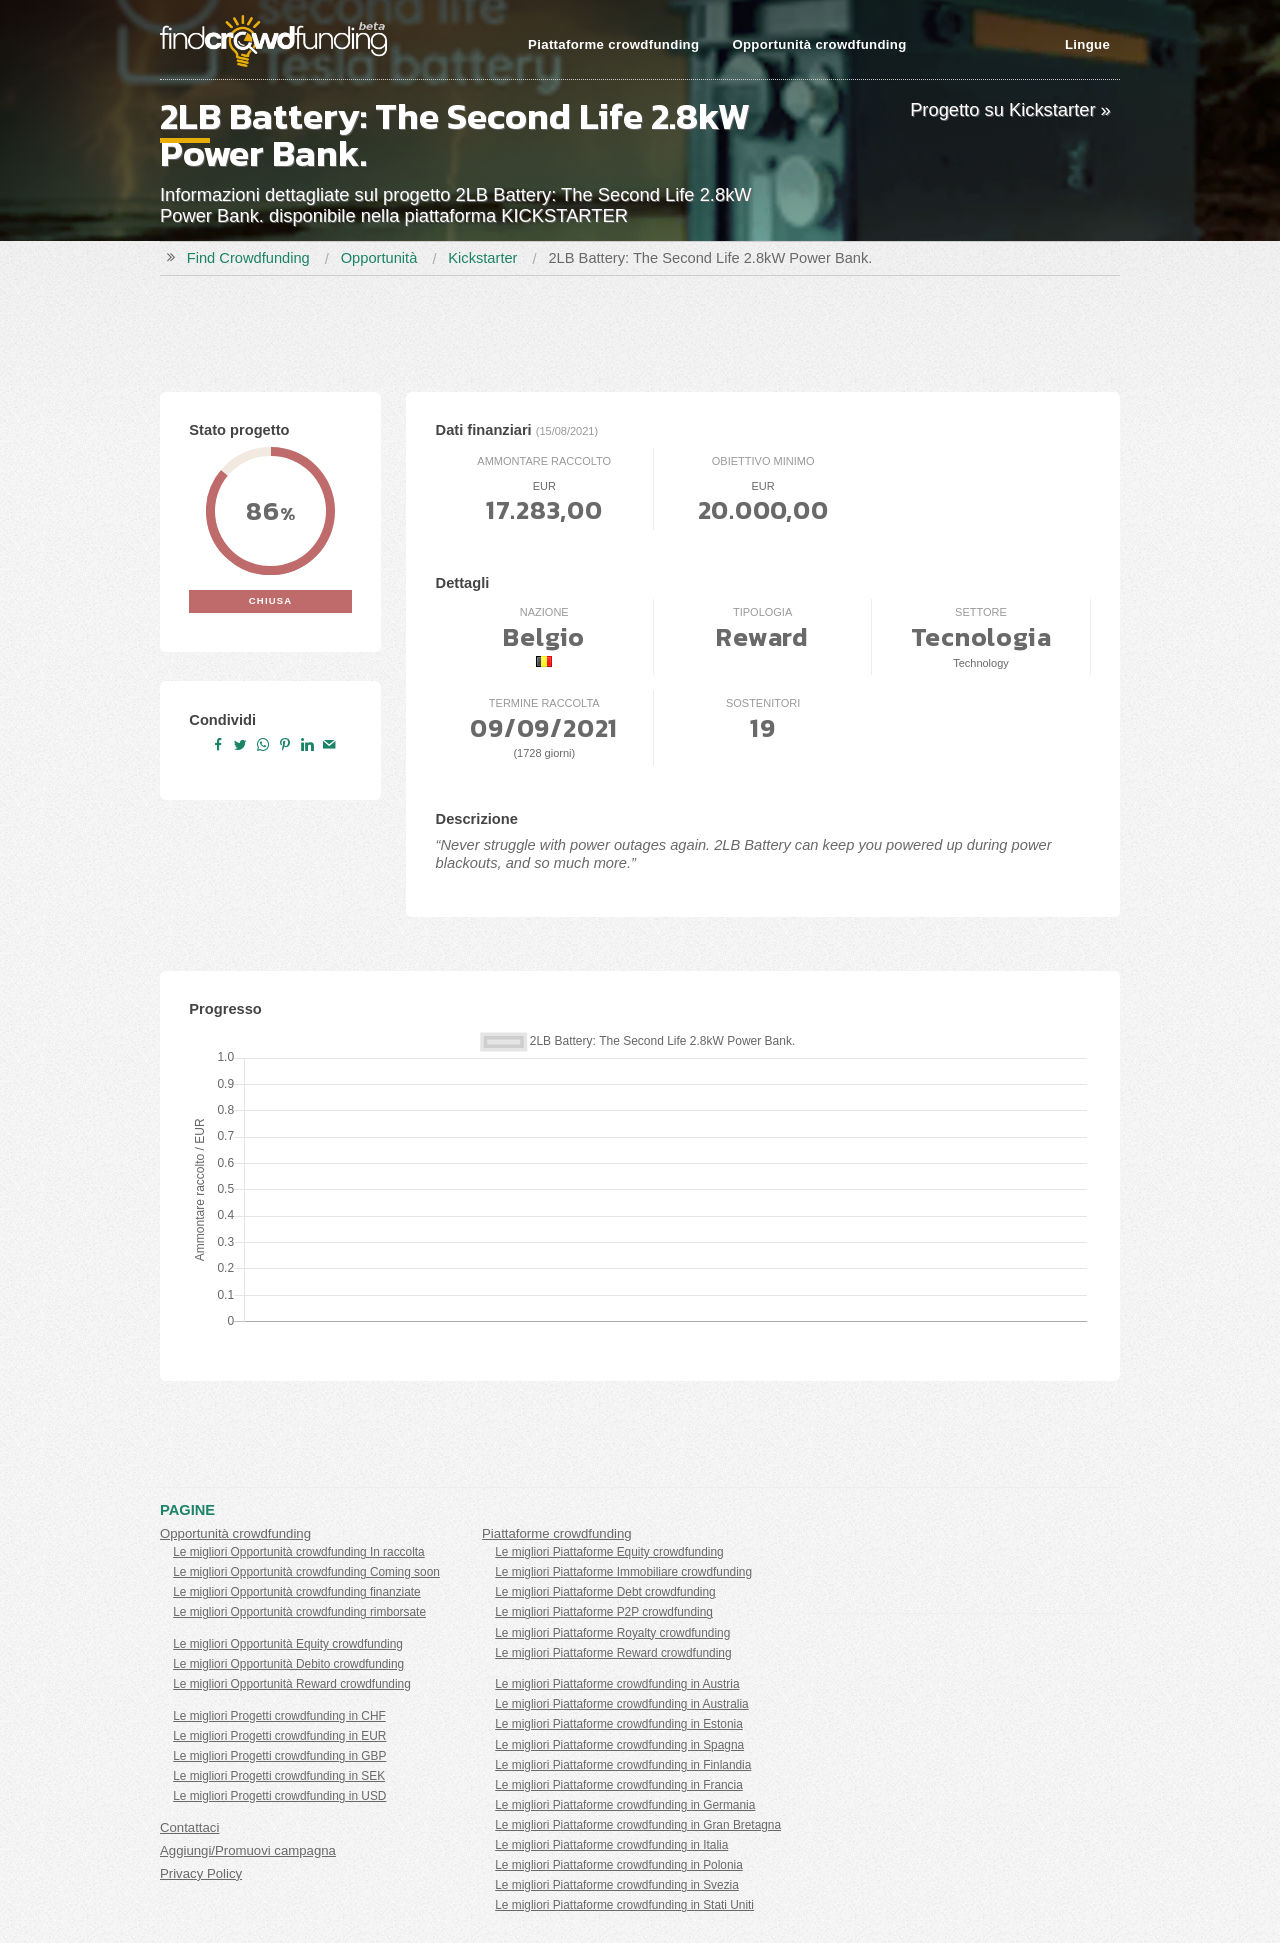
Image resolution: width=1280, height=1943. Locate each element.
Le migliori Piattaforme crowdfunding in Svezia (617, 1885)
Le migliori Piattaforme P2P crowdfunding (604, 1612)
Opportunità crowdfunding (819, 44)
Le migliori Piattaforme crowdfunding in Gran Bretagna (638, 1825)
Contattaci (189, 1827)
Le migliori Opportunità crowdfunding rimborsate (299, 1612)
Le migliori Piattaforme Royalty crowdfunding (612, 1633)
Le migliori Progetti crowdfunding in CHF (279, 1716)
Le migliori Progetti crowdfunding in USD (279, 1796)
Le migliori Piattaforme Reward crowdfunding (613, 1653)
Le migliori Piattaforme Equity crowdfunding (609, 1552)
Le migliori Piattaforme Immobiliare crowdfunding (623, 1572)
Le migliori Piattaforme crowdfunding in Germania (625, 1805)
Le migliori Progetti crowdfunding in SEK (279, 1776)
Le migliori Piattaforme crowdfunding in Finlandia (623, 1765)
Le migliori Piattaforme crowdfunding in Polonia (619, 1865)
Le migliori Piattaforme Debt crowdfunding (605, 1592)
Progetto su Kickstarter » (1010, 109)
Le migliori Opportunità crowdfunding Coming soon (306, 1572)
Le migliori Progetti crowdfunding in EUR (279, 1736)
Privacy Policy (201, 1873)
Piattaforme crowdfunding (613, 44)
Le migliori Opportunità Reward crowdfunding (292, 1684)
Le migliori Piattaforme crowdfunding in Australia (621, 1704)
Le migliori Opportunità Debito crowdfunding (288, 1664)
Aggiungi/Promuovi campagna (248, 1850)
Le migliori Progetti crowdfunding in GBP (279, 1756)
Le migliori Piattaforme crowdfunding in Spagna (619, 1745)
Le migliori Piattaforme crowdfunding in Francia (619, 1785)
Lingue (1087, 44)
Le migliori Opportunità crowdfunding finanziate (297, 1592)
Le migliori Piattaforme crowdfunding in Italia (611, 1845)
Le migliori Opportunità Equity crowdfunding (288, 1644)
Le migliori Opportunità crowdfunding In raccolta (299, 1552)
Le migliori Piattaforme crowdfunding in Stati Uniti (624, 1905)
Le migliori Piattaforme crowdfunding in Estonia (619, 1724)
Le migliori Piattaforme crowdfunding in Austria (617, 1684)
